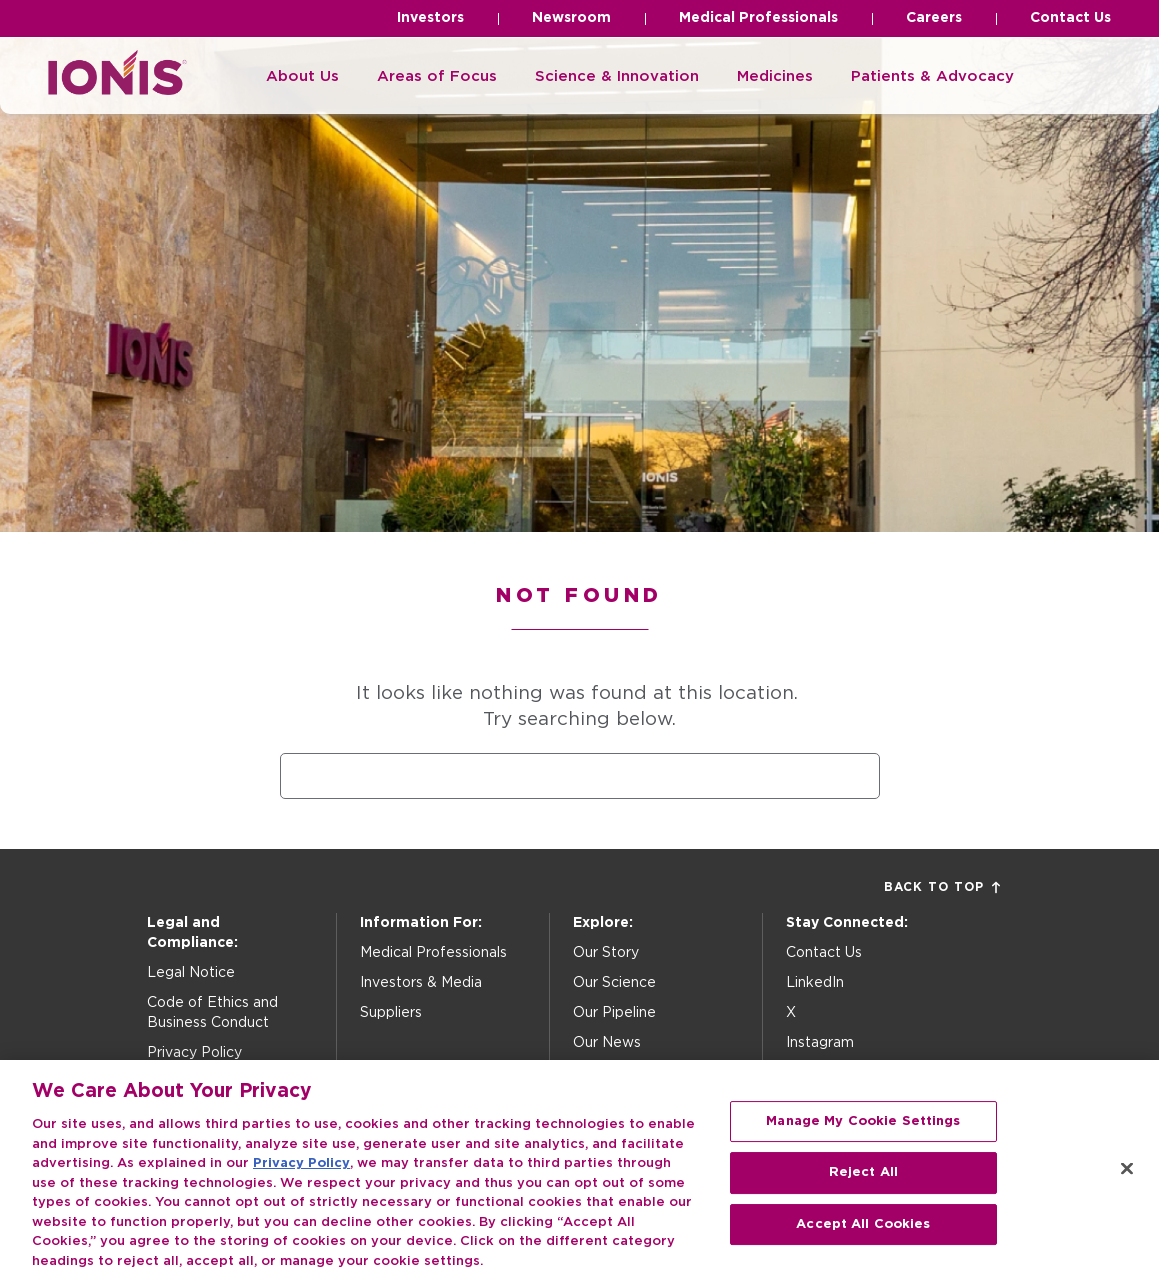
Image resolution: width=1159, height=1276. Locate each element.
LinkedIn (815, 983)
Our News (607, 1043)
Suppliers (391, 1013)
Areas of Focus (437, 76)
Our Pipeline (614, 1013)
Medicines (775, 76)
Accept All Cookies (863, 1242)
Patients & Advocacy (932, 76)
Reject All (863, 1190)
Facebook (821, 1073)
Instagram (820, 1043)
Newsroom (571, 18)
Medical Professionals (758, 18)
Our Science (614, 983)
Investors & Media (421, 983)
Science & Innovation (617, 76)
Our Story (606, 953)
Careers (934, 18)
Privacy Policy (194, 1053)
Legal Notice (191, 973)
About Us (302, 76)
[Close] (1127, 1186)
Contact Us (1070, 18)
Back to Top (942, 887)
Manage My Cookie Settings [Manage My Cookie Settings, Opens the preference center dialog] (863, 1138)
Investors (430, 18)
